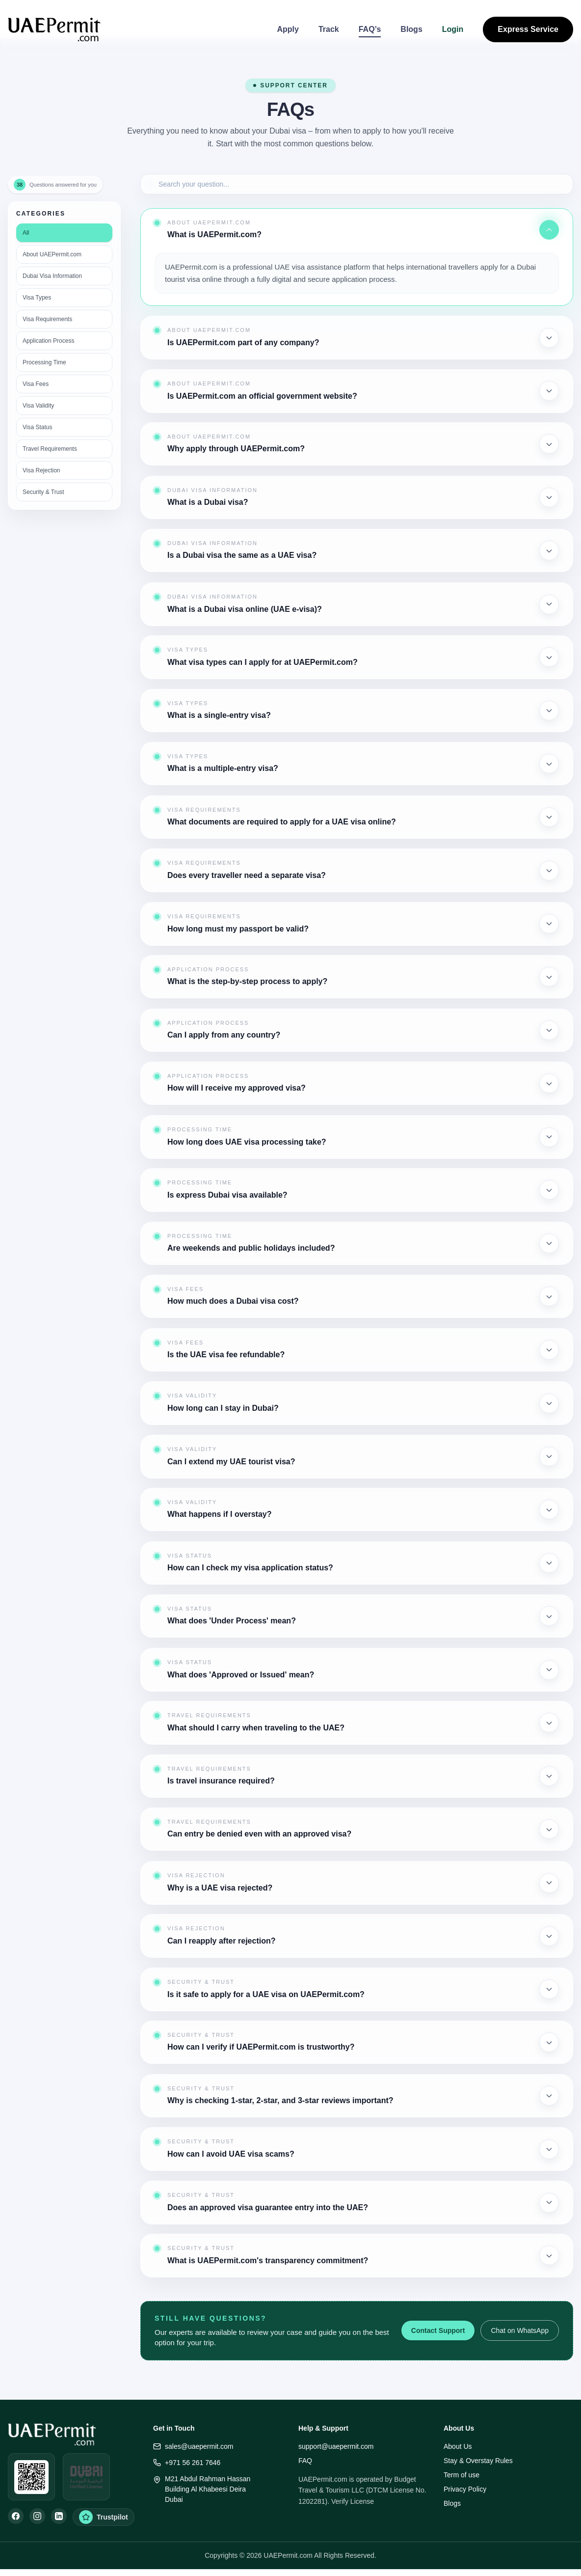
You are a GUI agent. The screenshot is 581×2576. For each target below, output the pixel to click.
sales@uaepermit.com (193, 2446)
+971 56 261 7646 (186, 2463)
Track (328, 29)
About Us (458, 2446)
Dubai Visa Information (52, 276)
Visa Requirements (47, 319)
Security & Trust (43, 492)
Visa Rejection (41, 470)
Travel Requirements (50, 448)
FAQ (305, 2461)
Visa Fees (36, 384)
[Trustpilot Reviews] (103, 2517)
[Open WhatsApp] (31, 2476)
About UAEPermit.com (52, 254)
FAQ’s (370, 29)
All (26, 232)
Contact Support (438, 2330)
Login (453, 29)
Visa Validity (38, 405)
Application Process (48, 340)
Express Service (528, 29)
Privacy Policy (465, 2489)
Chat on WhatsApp (520, 2330)
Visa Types (37, 297)
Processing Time (44, 362)
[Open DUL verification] (86, 2476)
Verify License (352, 2501)
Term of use (461, 2475)
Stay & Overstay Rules (478, 2461)
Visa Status (37, 427)
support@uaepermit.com (336, 2446)
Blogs (411, 29)
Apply (287, 29)
